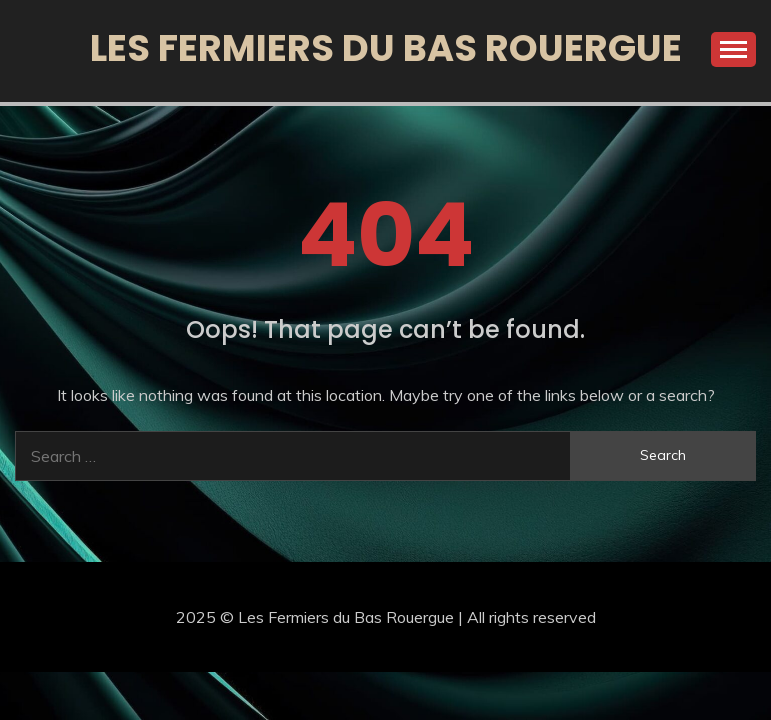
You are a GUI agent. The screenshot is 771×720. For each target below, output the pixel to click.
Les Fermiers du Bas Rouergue (386, 48)
